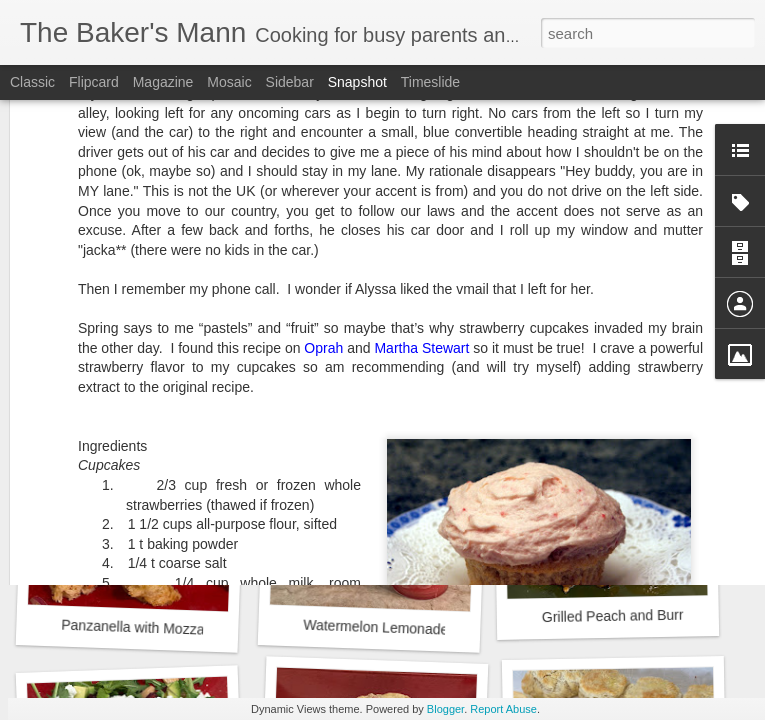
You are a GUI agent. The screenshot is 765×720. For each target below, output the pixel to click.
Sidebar (290, 82)
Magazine (163, 82)
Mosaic (229, 82)
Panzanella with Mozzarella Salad (166, 628)
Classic (32, 82)
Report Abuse (503, 709)
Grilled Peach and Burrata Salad (642, 616)
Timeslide (430, 82)
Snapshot (357, 82)
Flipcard (94, 82)
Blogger (445, 709)
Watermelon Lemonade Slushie (400, 628)
